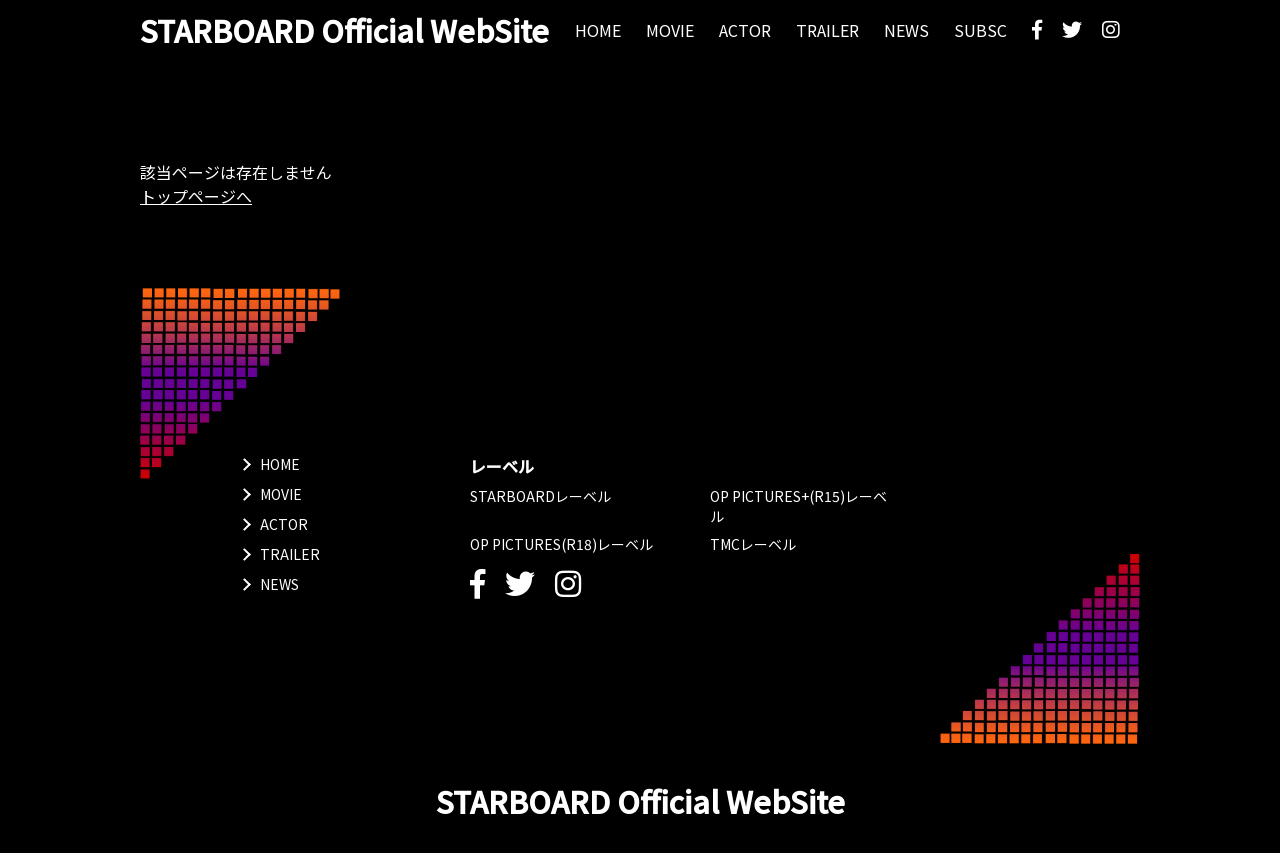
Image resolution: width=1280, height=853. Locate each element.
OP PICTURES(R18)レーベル (561, 544)
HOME (280, 464)
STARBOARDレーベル (540, 496)
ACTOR (284, 524)
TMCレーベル (753, 544)
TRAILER (290, 554)
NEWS (279, 584)
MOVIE (281, 494)
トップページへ (196, 196)
